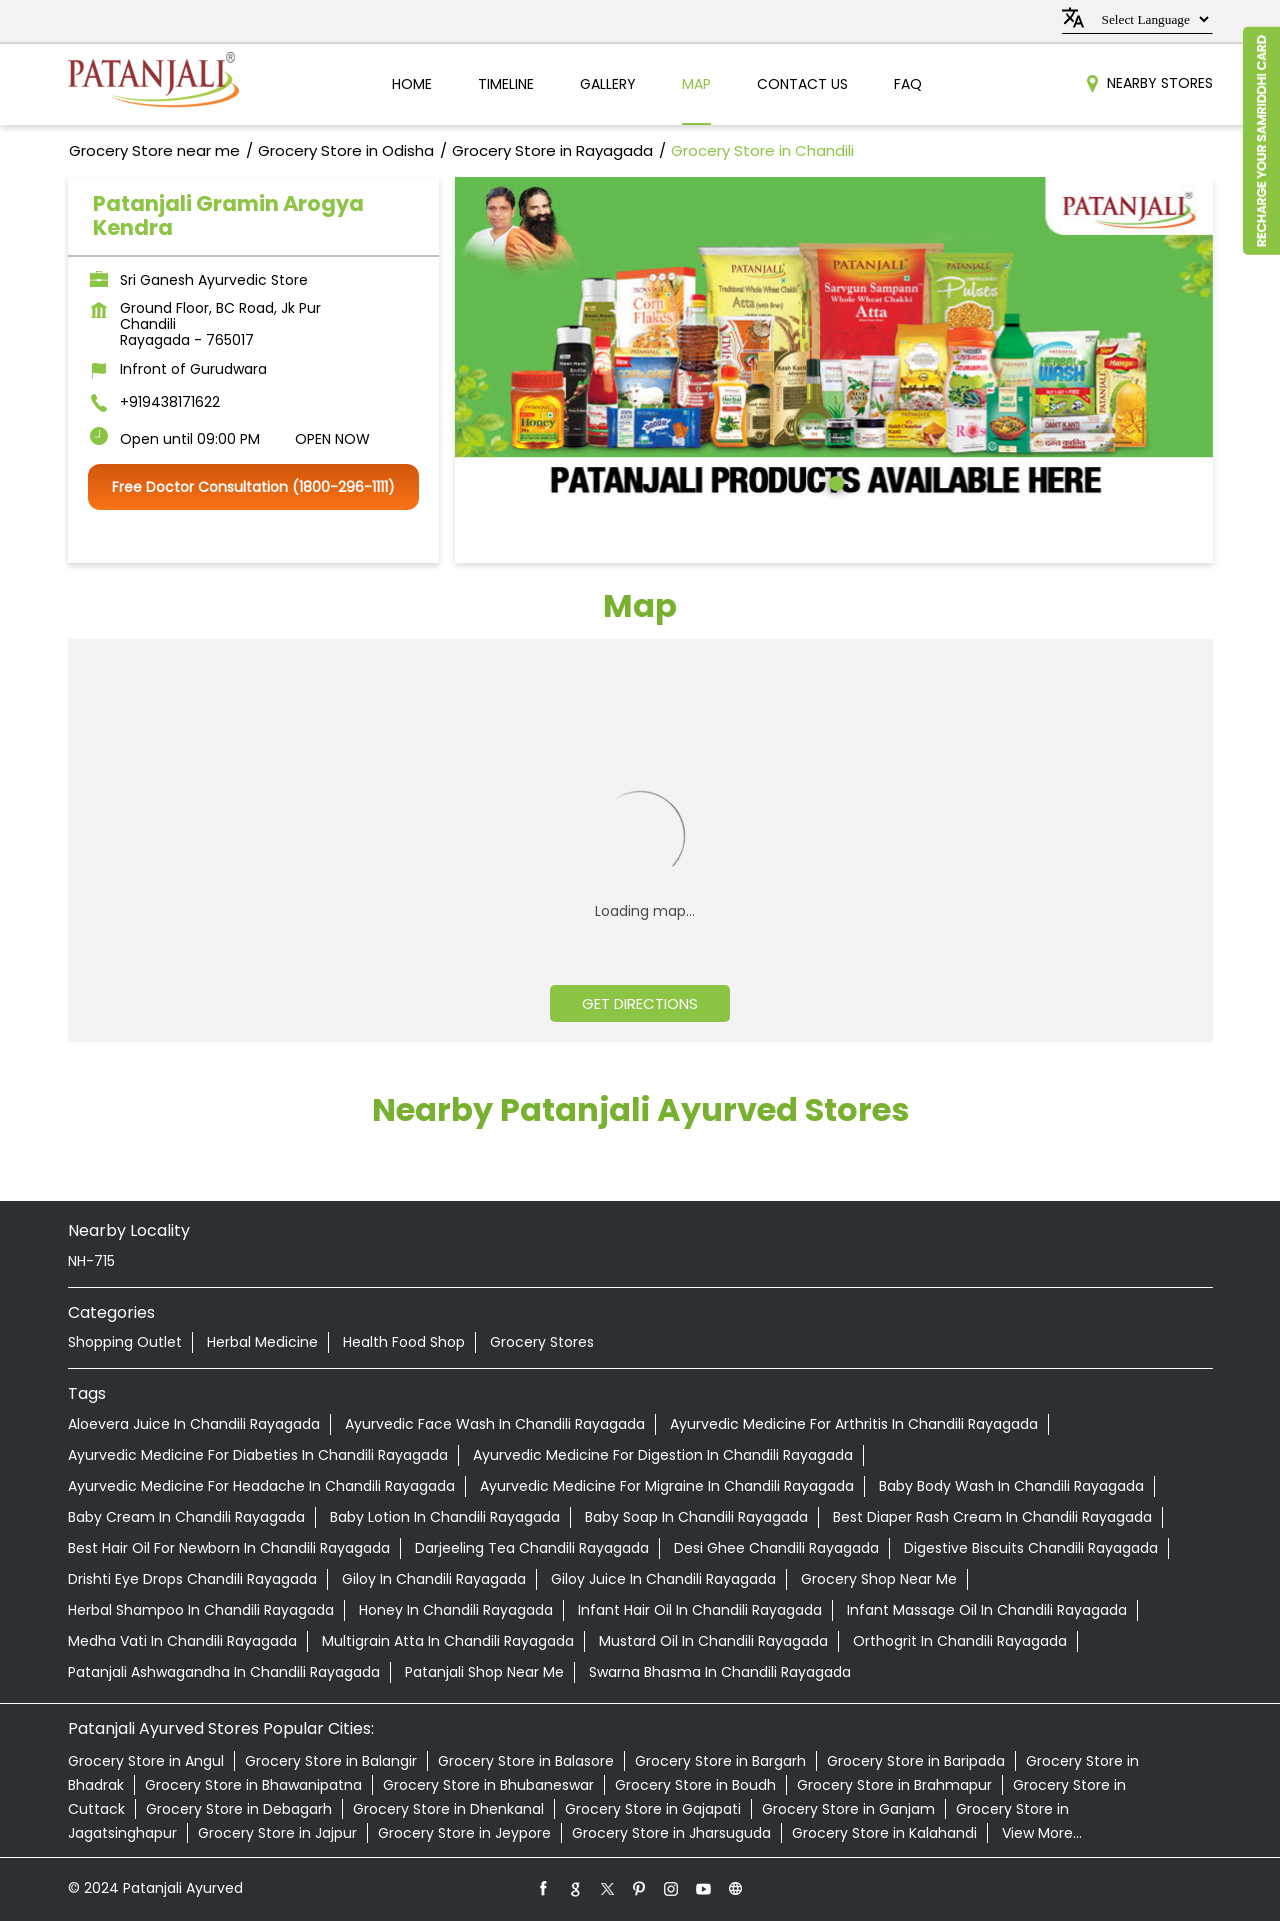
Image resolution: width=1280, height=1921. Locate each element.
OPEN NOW (332, 439)
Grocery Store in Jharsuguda (671, 1833)
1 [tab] (834, 481)
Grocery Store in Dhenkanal (448, 1809)
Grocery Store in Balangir (331, 1761)
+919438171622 (170, 402)
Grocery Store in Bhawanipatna (253, 1785)
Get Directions (640, 1003)
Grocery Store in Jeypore (464, 1833)
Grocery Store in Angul (146, 1761)
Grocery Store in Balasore (526, 1761)
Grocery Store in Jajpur (277, 1833)
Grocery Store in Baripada (916, 1761)
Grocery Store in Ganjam (848, 1809)
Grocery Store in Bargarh (720, 1761)
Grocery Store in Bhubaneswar (488, 1785)
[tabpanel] (834, 341)
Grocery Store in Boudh (695, 1785)
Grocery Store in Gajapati (653, 1809)
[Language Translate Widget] (1152, 19)
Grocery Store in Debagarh (239, 1809)
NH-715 (91, 1261)
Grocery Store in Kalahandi (884, 1833)
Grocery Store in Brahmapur (894, 1785)
